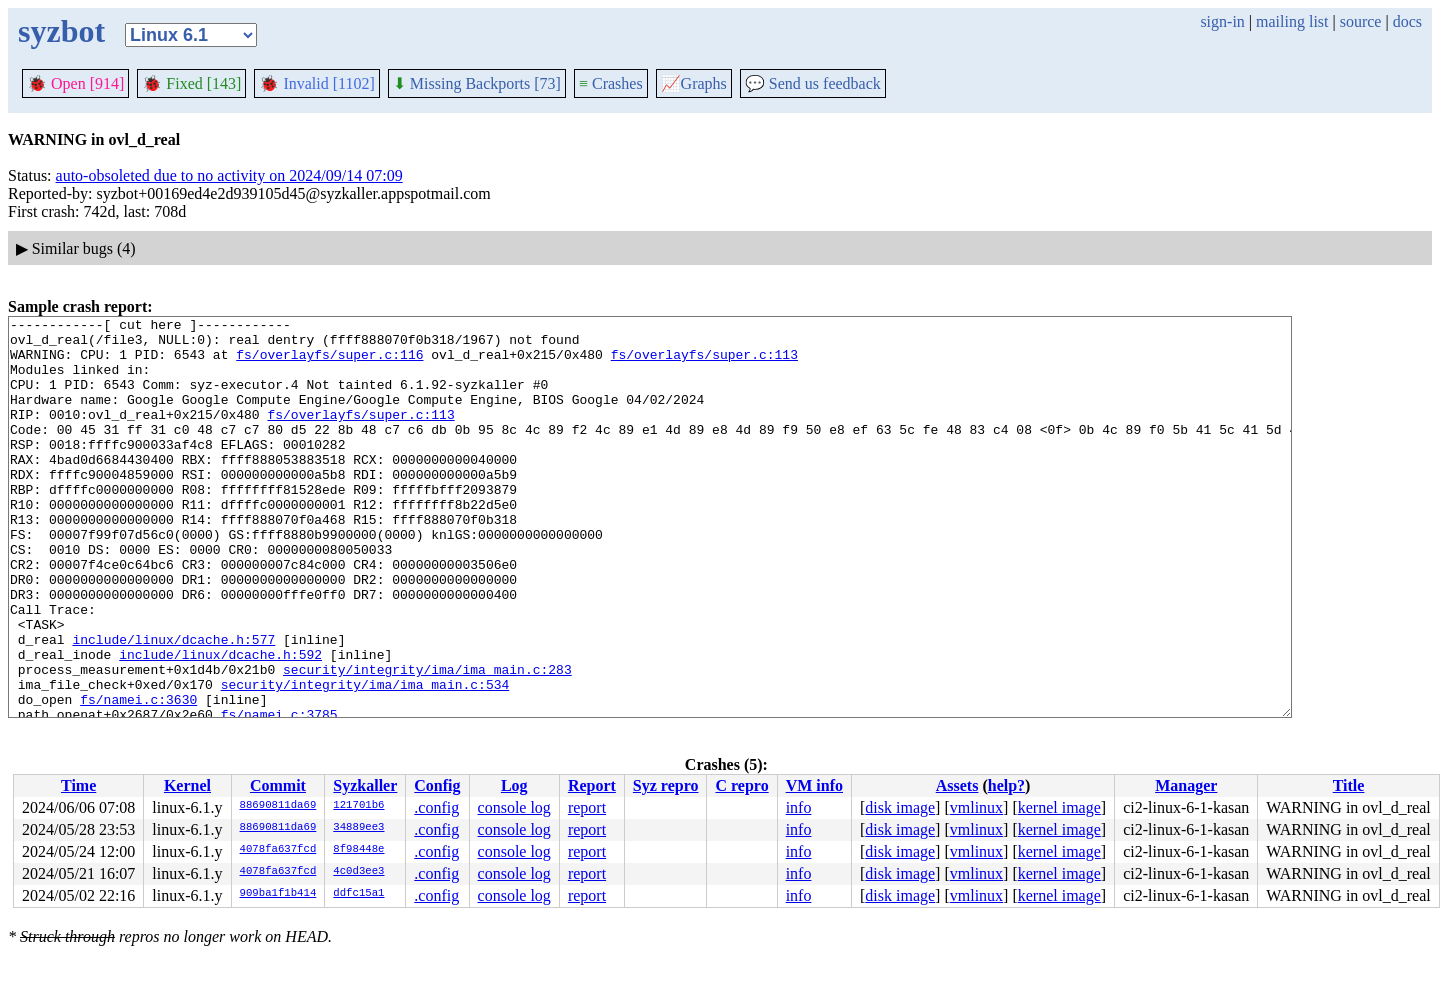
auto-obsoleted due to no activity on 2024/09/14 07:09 (229, 175)
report (587, 807)
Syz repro (666, 785)
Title (1349, 785)
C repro (741, 785)
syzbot (61, 31)
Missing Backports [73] (477, 83)
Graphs (694, 83)
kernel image (1059, 807)
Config (437, 785)
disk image (900, 807)
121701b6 (358, 806)
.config (436, 807)
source (1361, 21)
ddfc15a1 (358, 894)
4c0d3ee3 (358, 872)
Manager (1186, 785)
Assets (957, 785)
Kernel (187, 785)
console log (514, 807)
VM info (814, 785)
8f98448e (358, 850)
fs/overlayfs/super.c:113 (704, 363)
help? (1006, 785)
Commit (278, 785)
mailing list (1292, 21)
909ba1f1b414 (278, 894)
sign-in (1222, 21)
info (799, 807)
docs (1407, 21)
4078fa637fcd (278, 850)
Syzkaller (365, 785)
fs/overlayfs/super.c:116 (329, 363)
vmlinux (976, 807)
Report (592, 785)
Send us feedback (813, 83)
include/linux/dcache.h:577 (173, 705)
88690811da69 (278, 806)
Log (514, 785)
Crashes (611, 83)
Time (78, 785)
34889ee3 (358, 828)
